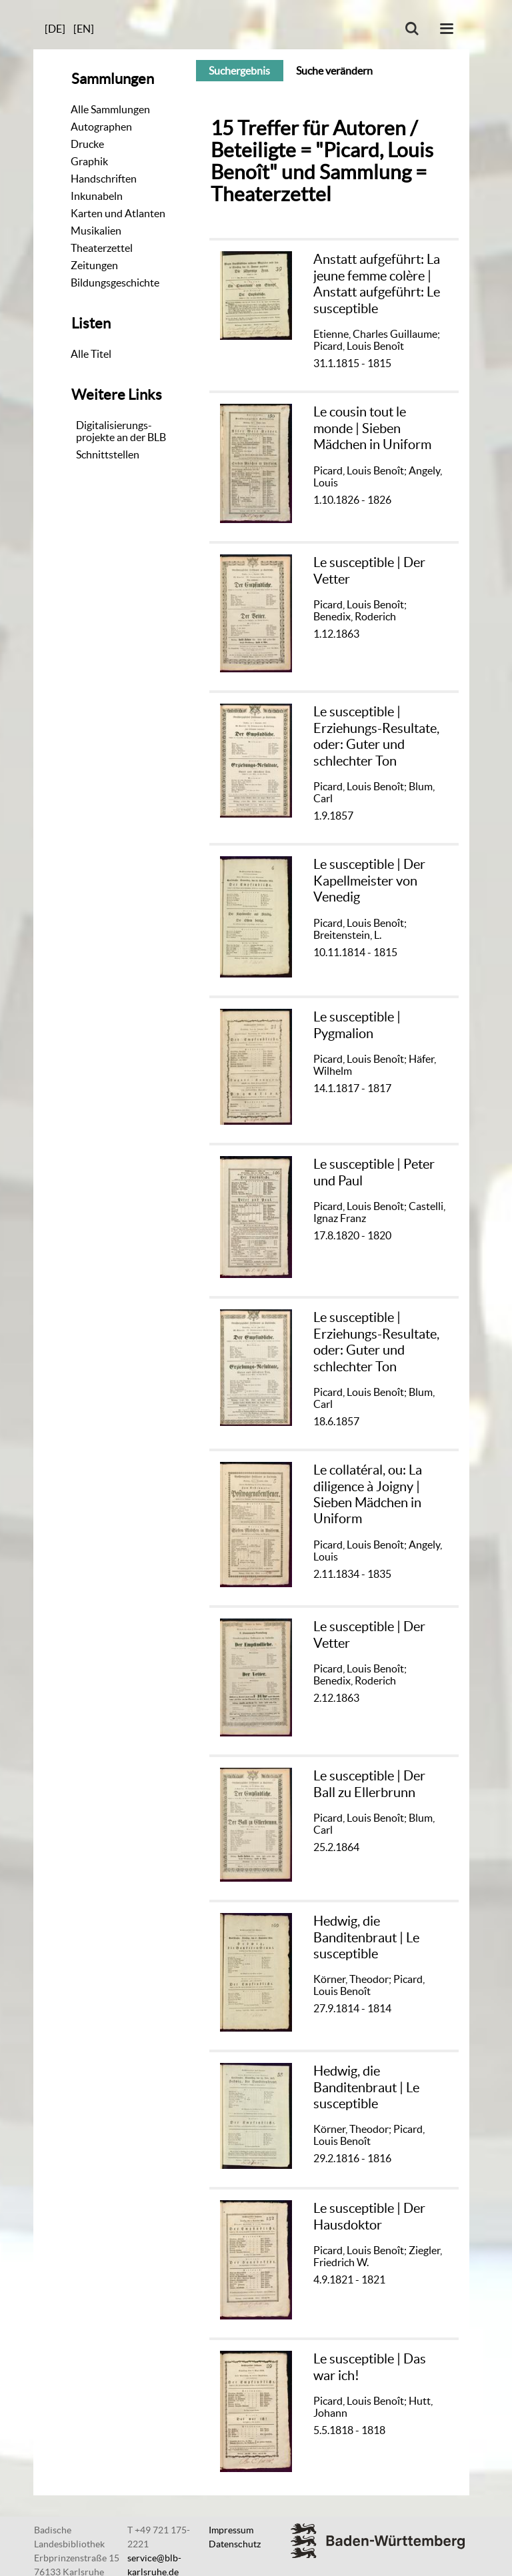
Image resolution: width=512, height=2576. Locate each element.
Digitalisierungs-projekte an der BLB (121, 431)
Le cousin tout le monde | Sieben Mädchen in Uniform (372, 428)
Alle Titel (91, 354)
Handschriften (104, 179)
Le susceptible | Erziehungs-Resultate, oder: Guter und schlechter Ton (376, 736)
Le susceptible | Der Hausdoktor (369, 2216)
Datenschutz (235, 2544)
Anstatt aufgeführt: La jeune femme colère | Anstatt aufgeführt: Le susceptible (376, 283)
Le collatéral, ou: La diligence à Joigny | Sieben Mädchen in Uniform (367, 1494)
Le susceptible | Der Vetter (369, 570)
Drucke (87, 144)
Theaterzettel (102, 248)
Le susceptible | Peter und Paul (374, 1171)
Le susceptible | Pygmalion (357, 1024)
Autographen (101, 127)
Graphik (89, 161)
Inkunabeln (97, 196)
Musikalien (96, 231)
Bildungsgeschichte (115, 283)
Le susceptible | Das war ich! (369, 2366)
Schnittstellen (107, 454)
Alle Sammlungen (110, 109)
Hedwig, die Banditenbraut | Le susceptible (366, 1937)
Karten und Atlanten (118, 213)
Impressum (231, 2530)
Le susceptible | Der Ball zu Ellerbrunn (369, 1783)
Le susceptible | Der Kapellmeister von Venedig (369, 880)
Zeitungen (94, 265)
